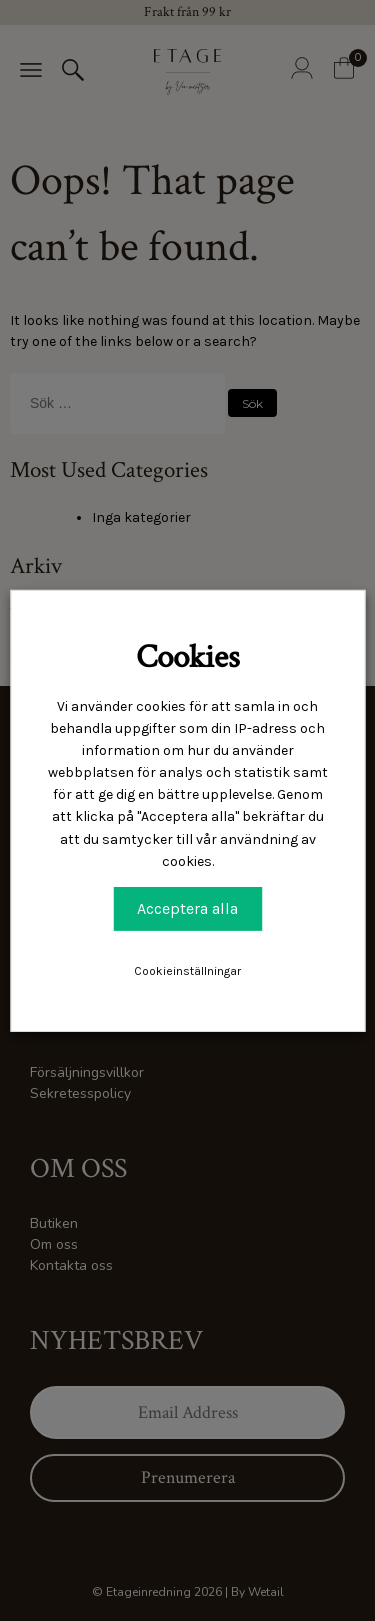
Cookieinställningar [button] (187, 971)
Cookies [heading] (188, 656)
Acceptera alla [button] (187, 908)
